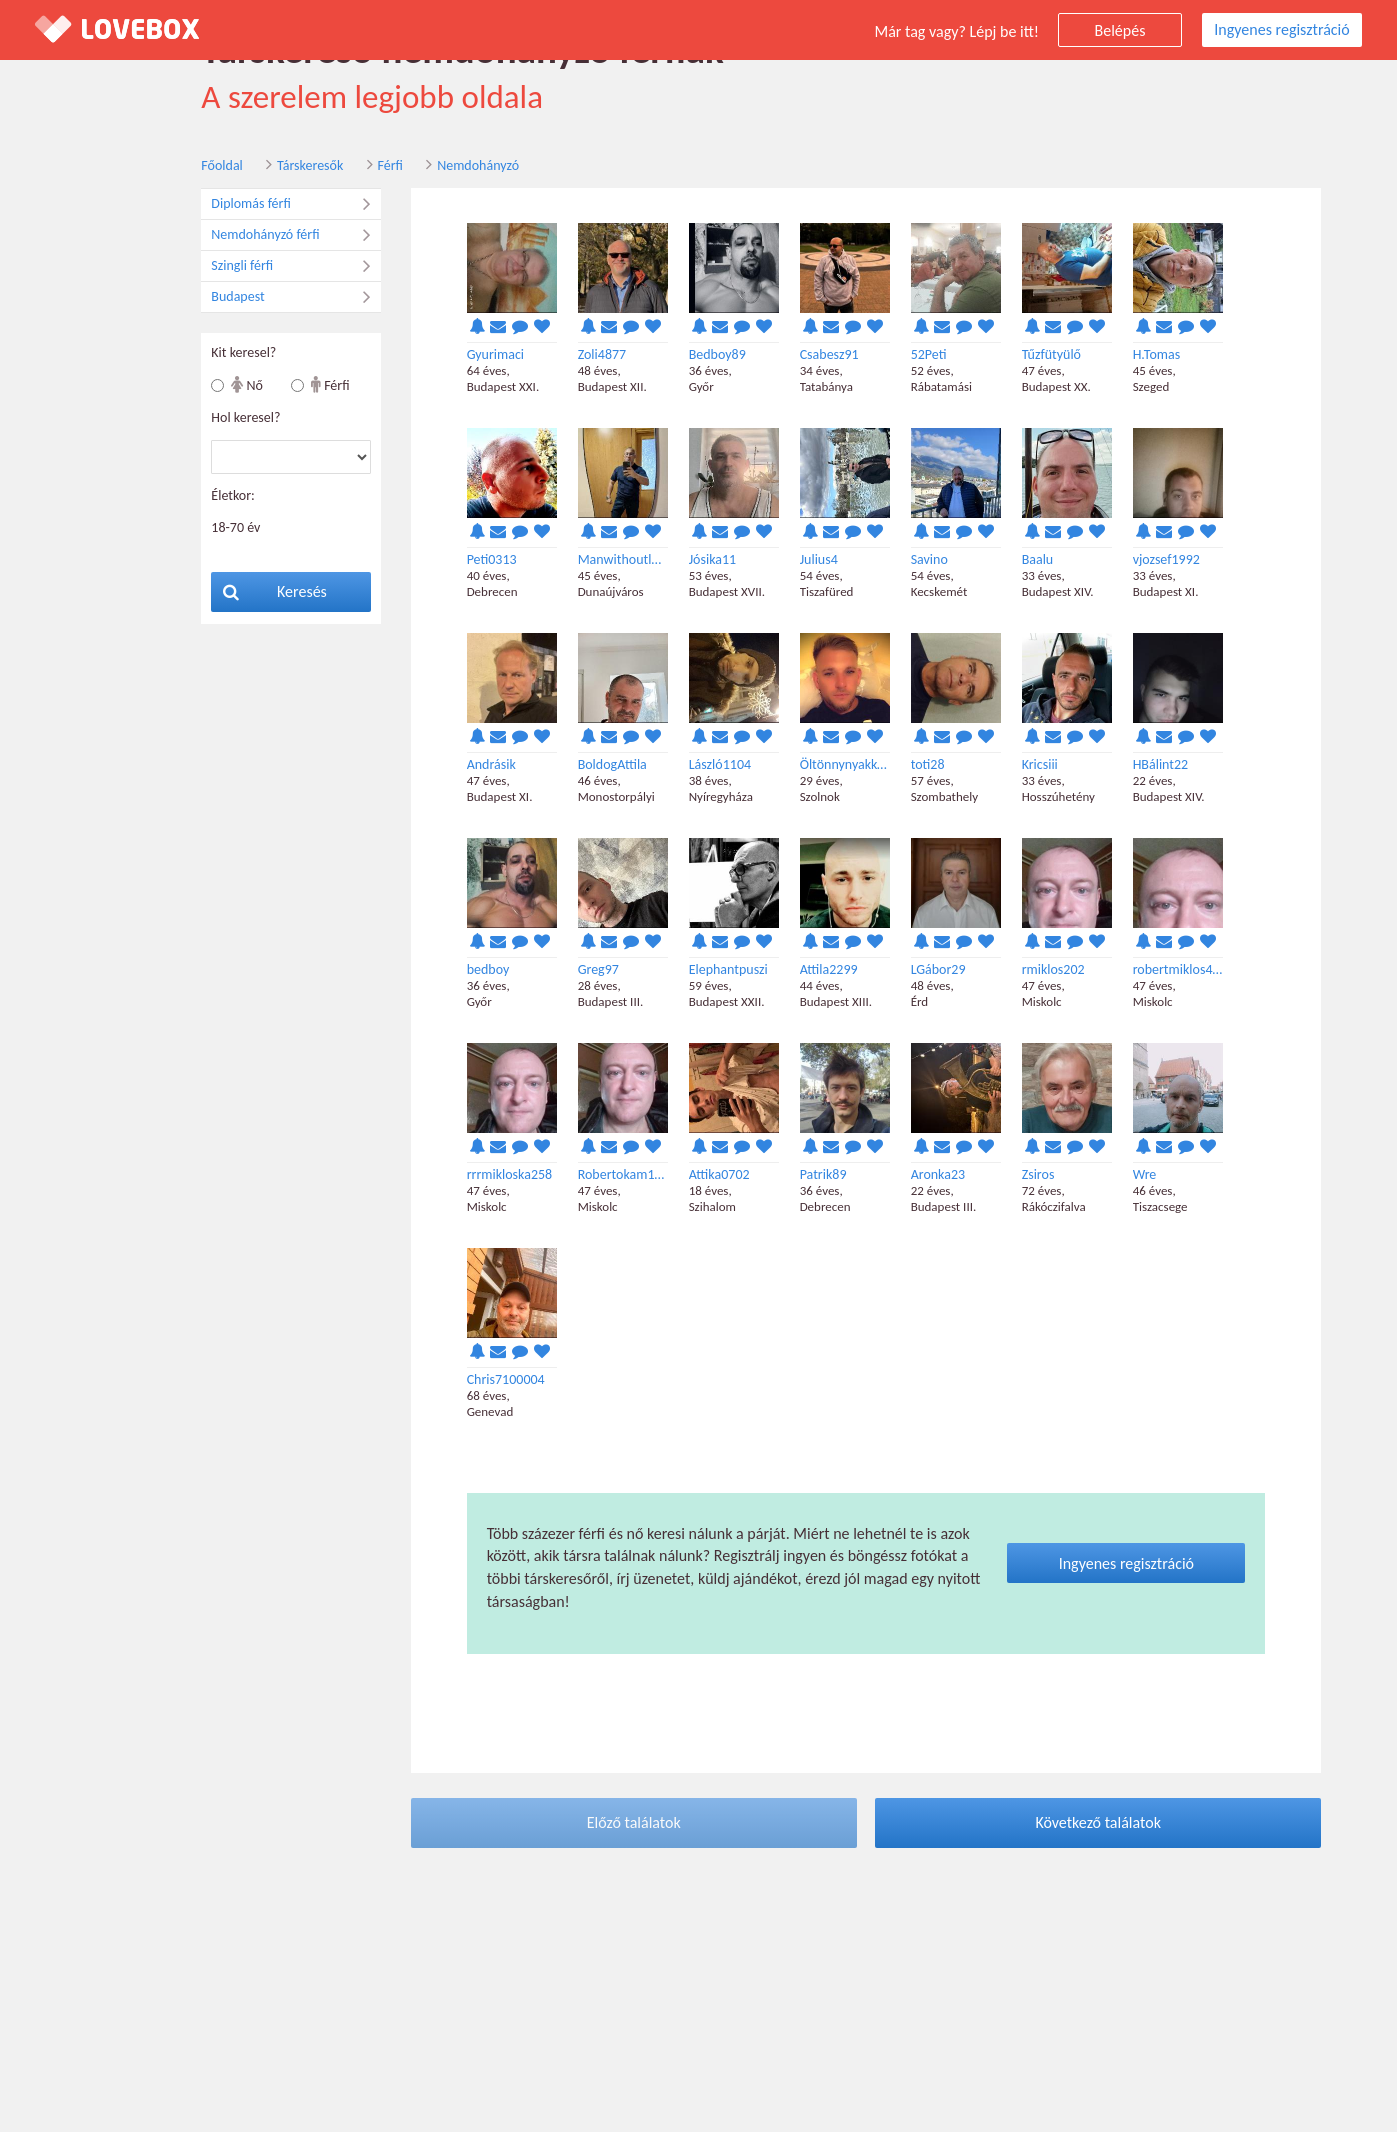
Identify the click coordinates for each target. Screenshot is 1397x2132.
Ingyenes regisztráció (1281, 29)
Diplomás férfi (233, 207)
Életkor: (171, 498)
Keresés (213, 594)
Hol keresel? (183, 420)
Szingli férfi (233, 269)
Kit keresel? (181, 355)
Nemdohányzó (415, 168)
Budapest (233, 300)
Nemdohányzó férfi (233, 238)
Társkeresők (247, 168)
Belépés (1120, 30)
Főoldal (160, 168)
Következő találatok (1036, 1825)
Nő (185, 387)
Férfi (327, 168)
